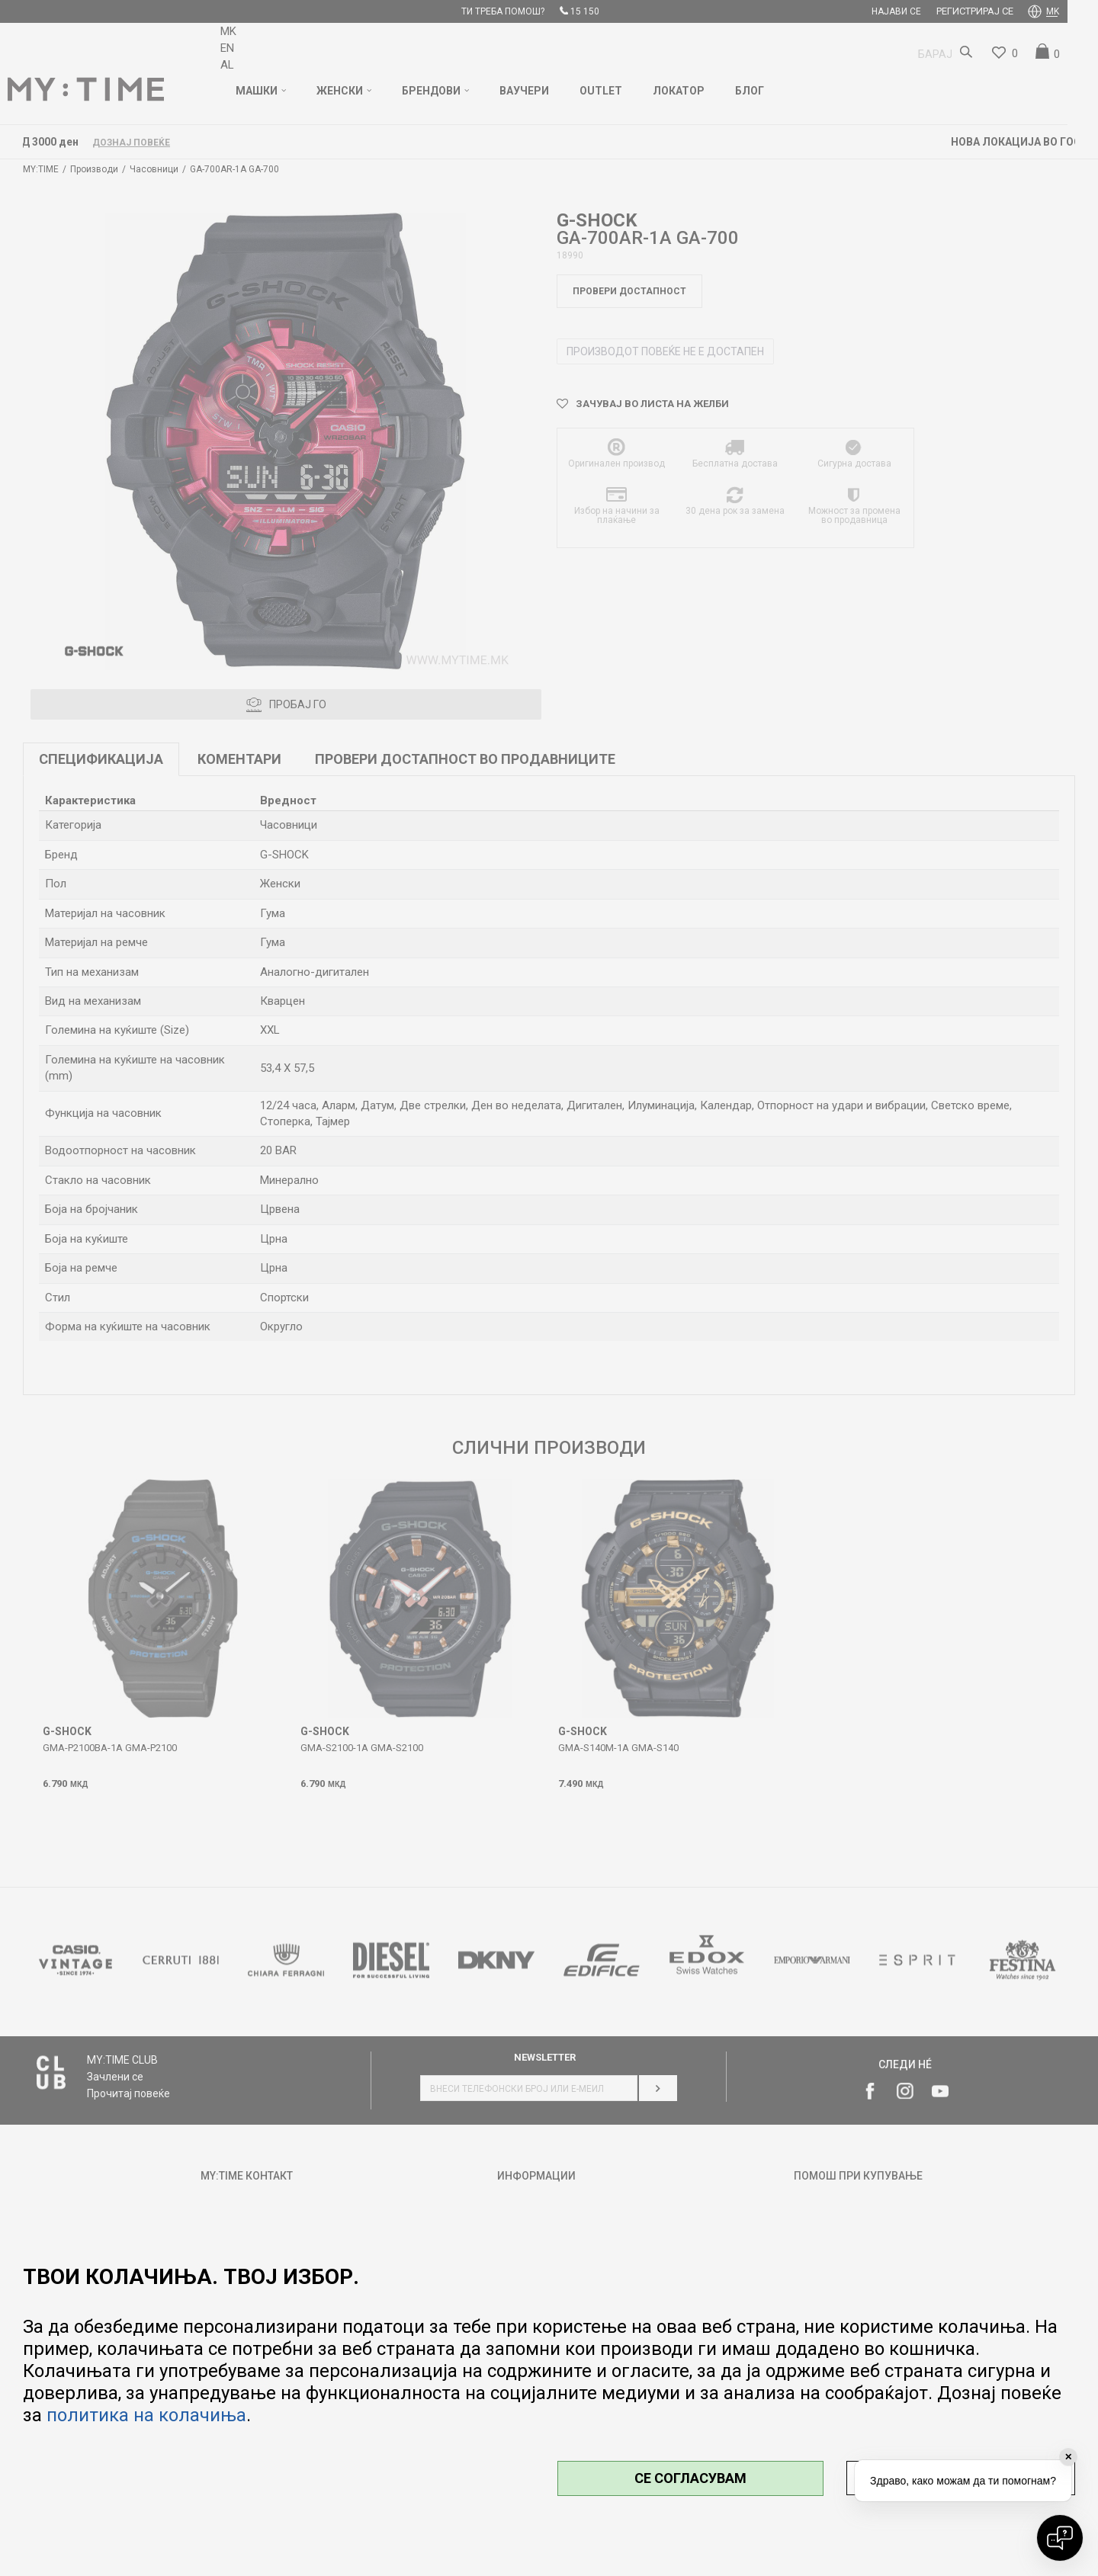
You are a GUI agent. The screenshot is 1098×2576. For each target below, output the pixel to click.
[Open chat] (1060, 2538)
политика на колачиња (146, 2415)
